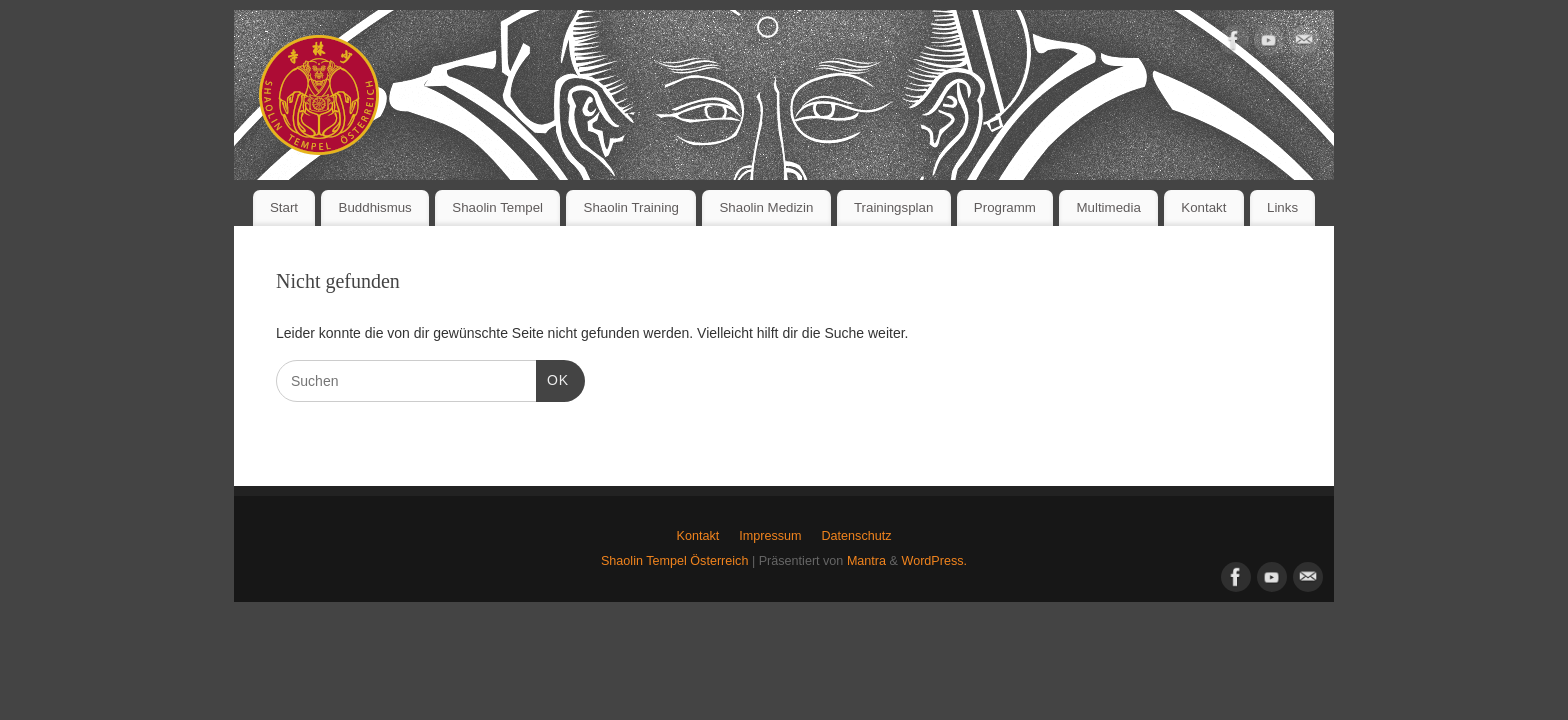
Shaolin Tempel (497, 207)
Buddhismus (375, 207)
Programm (1005, 207)
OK (552, 378)
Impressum (770, 536)
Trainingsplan (893, 207)
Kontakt (1203, 207)
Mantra (866, 561)
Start (284, 207)
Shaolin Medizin (767, 207)
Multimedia (1108, 207)
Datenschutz (856, 536)
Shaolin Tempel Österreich (674, 561)
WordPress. (934, 561)
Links (1282, 207)
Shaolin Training (631, 207)
